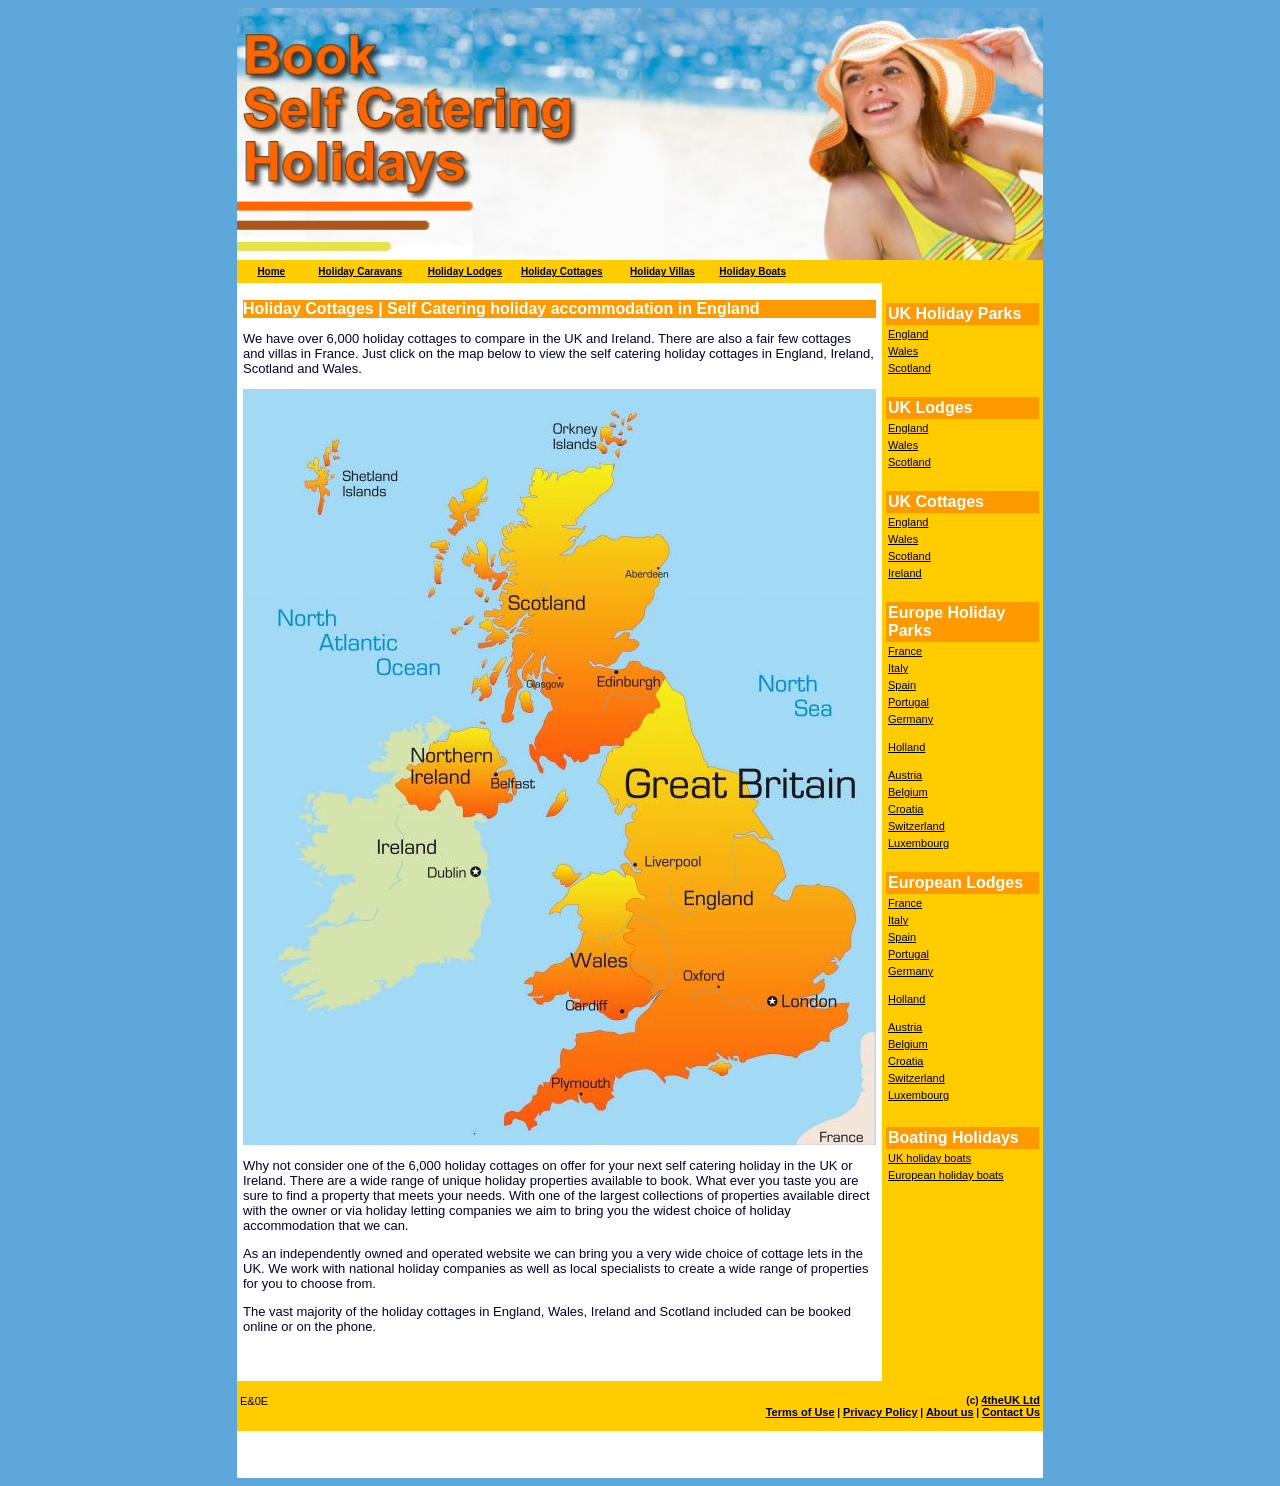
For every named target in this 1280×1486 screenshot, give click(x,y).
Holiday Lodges (465, 271)
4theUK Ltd (1010, 1400)
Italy (898, 668)
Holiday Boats (752, 271)
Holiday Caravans (360, 271)
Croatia (905, 809)
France (905, 651)
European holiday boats (946, 1175)
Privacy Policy (880, 1412)
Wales (903, 351)
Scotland (909, 368)
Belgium (908, 792)
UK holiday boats (929, 1158)
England (908, 334)
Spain (902, 685)
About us (950, 1412)
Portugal (908, 702)
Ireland (905, 573)
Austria (905, 775)
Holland (906, 747)
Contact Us (1011, 1412)
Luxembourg (918, 843)
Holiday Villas (662, 271)
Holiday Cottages (562, 271)
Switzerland (916, 826)
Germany (910, 719)
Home (271, 271)
